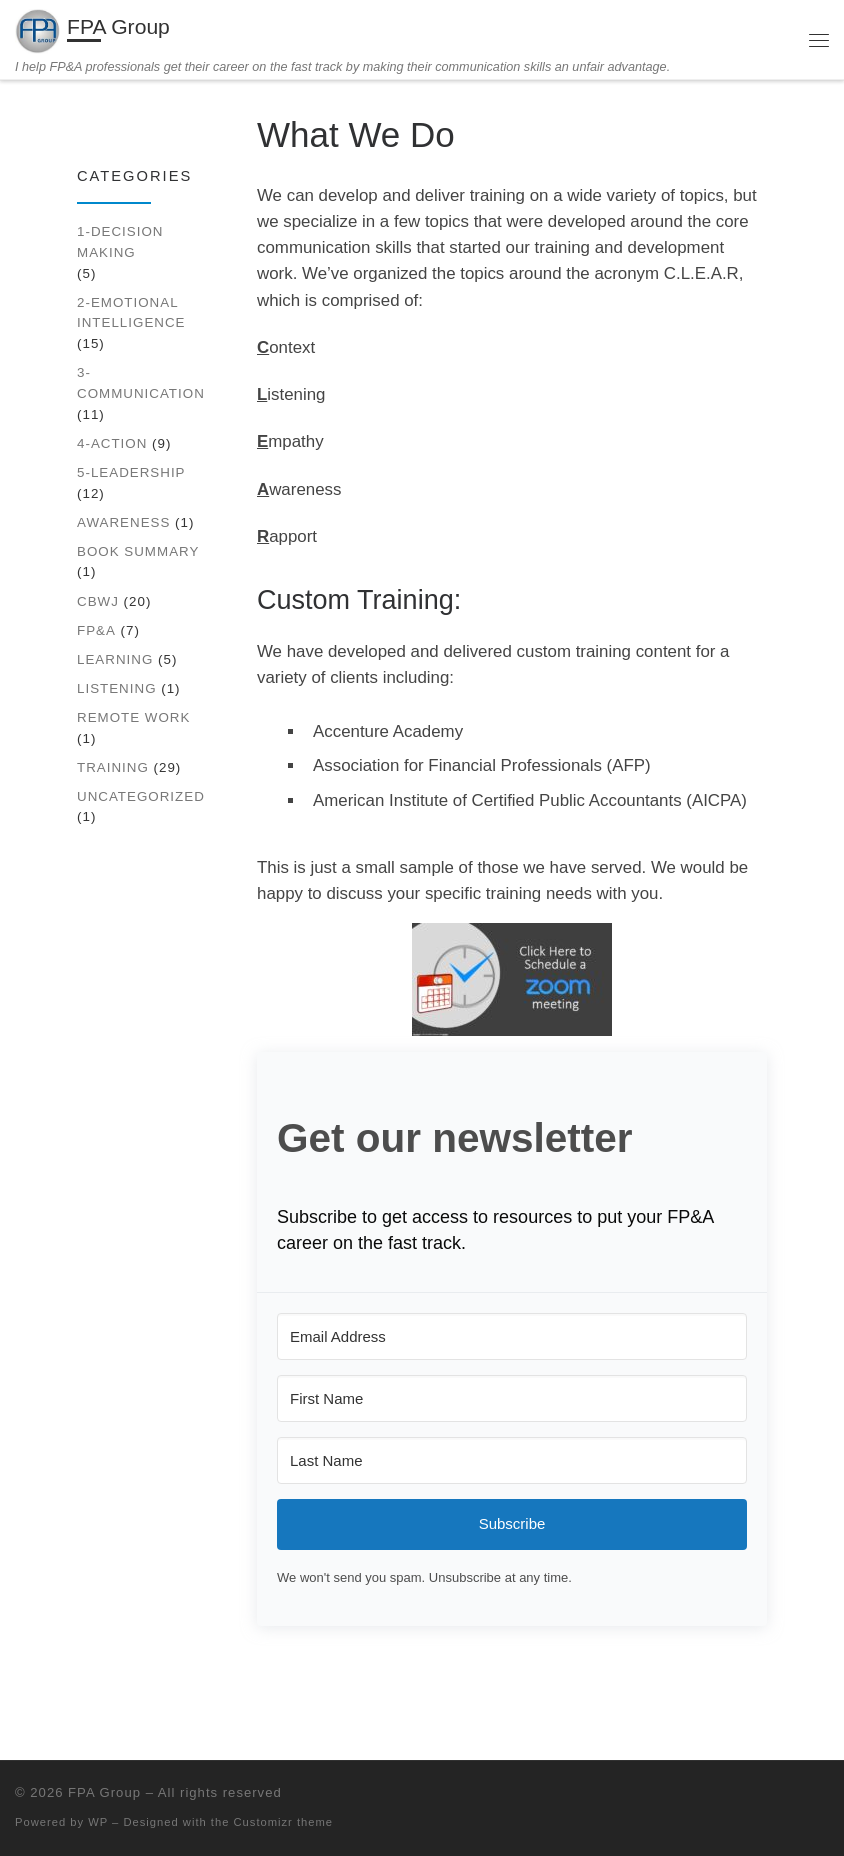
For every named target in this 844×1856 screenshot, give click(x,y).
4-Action (112, 443)
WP (98, 1822)
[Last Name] (512, 1460)
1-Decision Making (120, 242)
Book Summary (138, 551)
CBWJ (98, 601)
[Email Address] (512, 1336)
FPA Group (104, 1792)
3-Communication (141, 383)
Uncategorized (141, 796)
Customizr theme (284, 1822)
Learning (115, 659)
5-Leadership (131, 472)
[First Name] (512, 1398)
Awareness (123, 522)
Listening (117, 688)
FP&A (96, 630)
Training (113, 767)
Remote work (133, 717)
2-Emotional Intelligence (131, 313)
